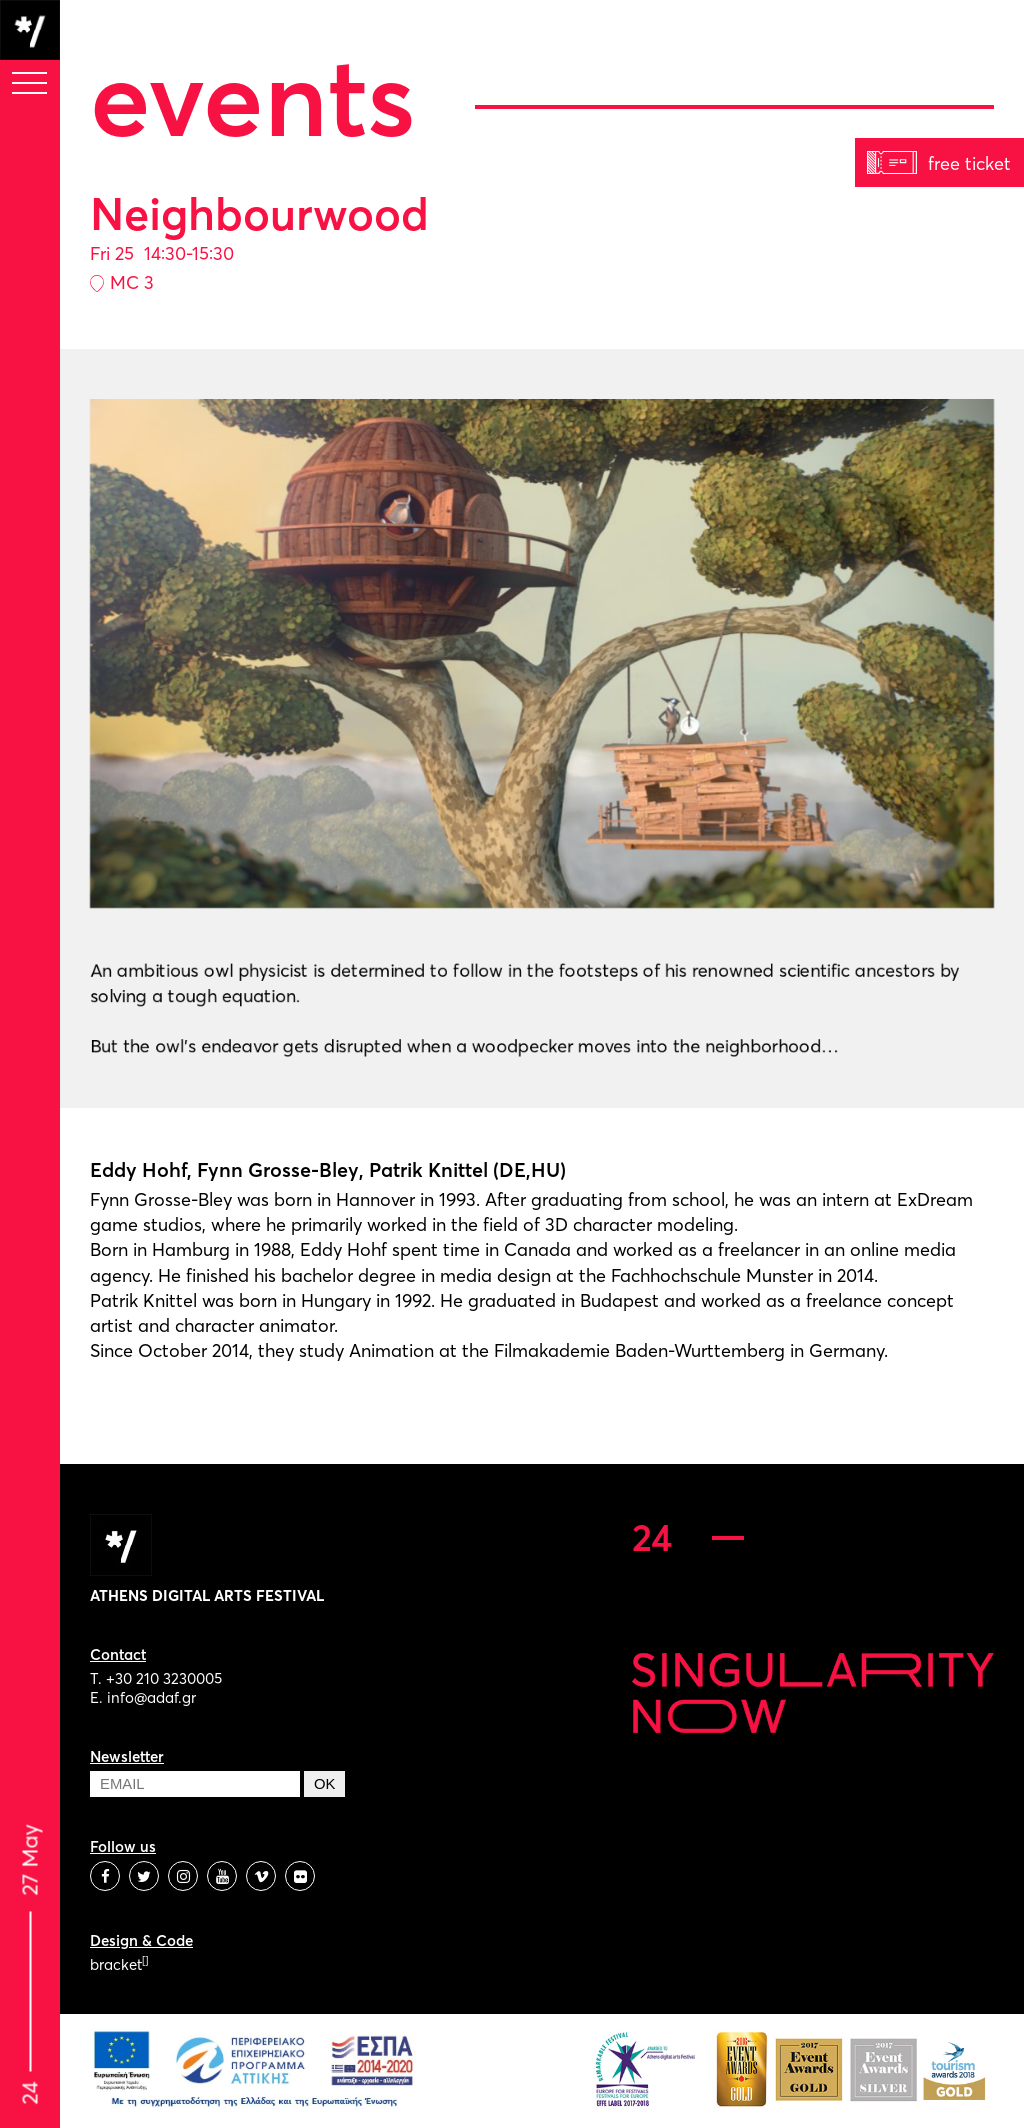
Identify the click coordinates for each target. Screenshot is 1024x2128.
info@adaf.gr (151, 1697)
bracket (119, 1964)
